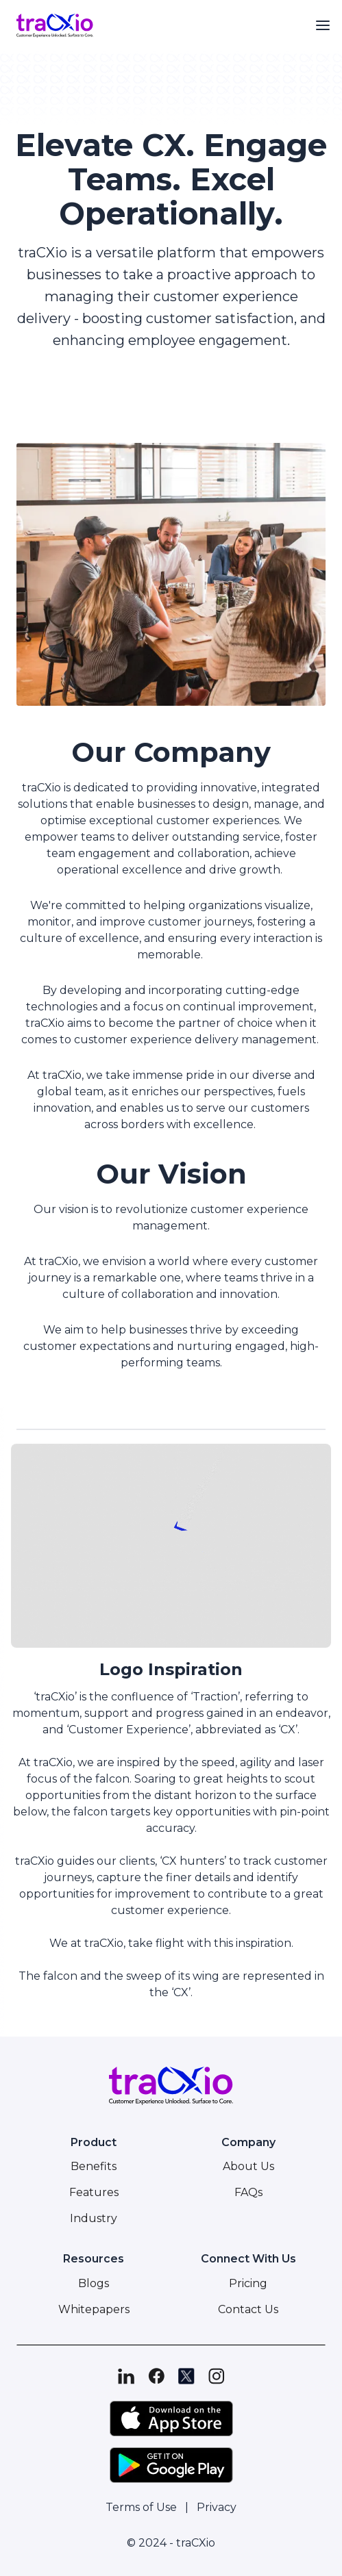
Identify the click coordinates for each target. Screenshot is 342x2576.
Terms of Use (141, 2507)
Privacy (216, 2507)
